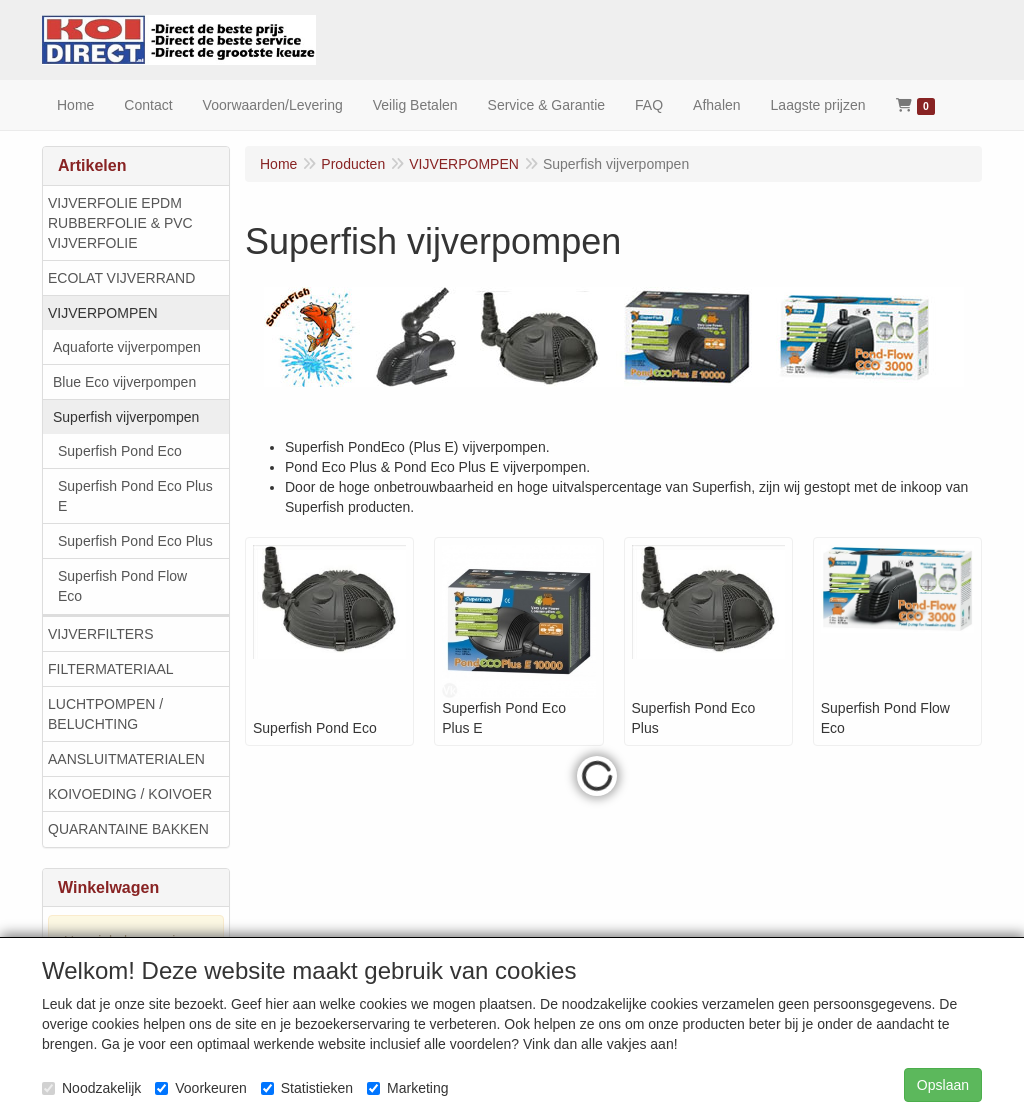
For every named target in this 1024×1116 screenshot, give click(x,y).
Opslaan (943, 1085)
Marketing (407, 1088)
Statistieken (307, 1088)
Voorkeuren (201, 1088)
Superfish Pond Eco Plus (135, 541)
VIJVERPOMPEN (103, 313)
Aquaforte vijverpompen (127, 347)
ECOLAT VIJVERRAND (121, 278)
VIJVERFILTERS (101, 634)
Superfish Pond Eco (120, 451)
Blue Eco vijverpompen (124, 382)
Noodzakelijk (91, 1088)
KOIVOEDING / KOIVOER (130, 794)
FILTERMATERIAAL (111, 669)
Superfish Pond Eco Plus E (135, 496)
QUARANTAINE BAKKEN (128, 829)
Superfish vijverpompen (126, 417)
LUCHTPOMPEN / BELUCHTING (105, 714)
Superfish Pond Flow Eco (122, 586)
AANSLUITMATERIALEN (126, 759)
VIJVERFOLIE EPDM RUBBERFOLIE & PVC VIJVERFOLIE (120, 223)
